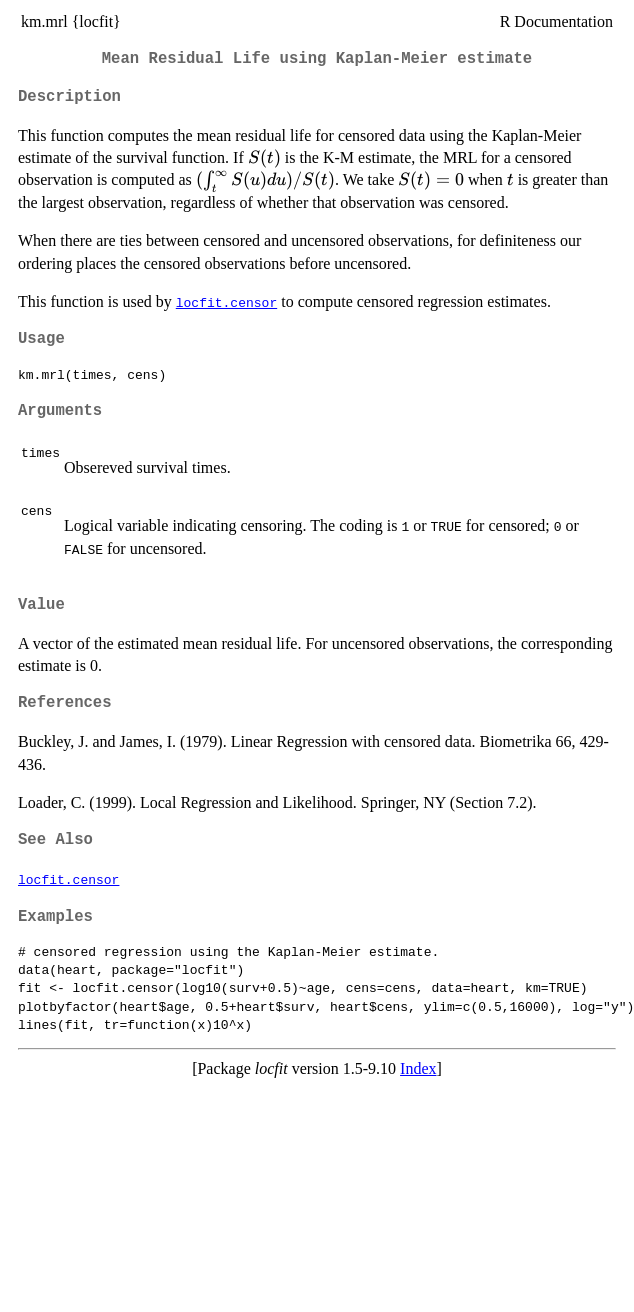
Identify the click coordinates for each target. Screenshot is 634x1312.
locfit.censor (226, 302)
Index (418, 1068)
